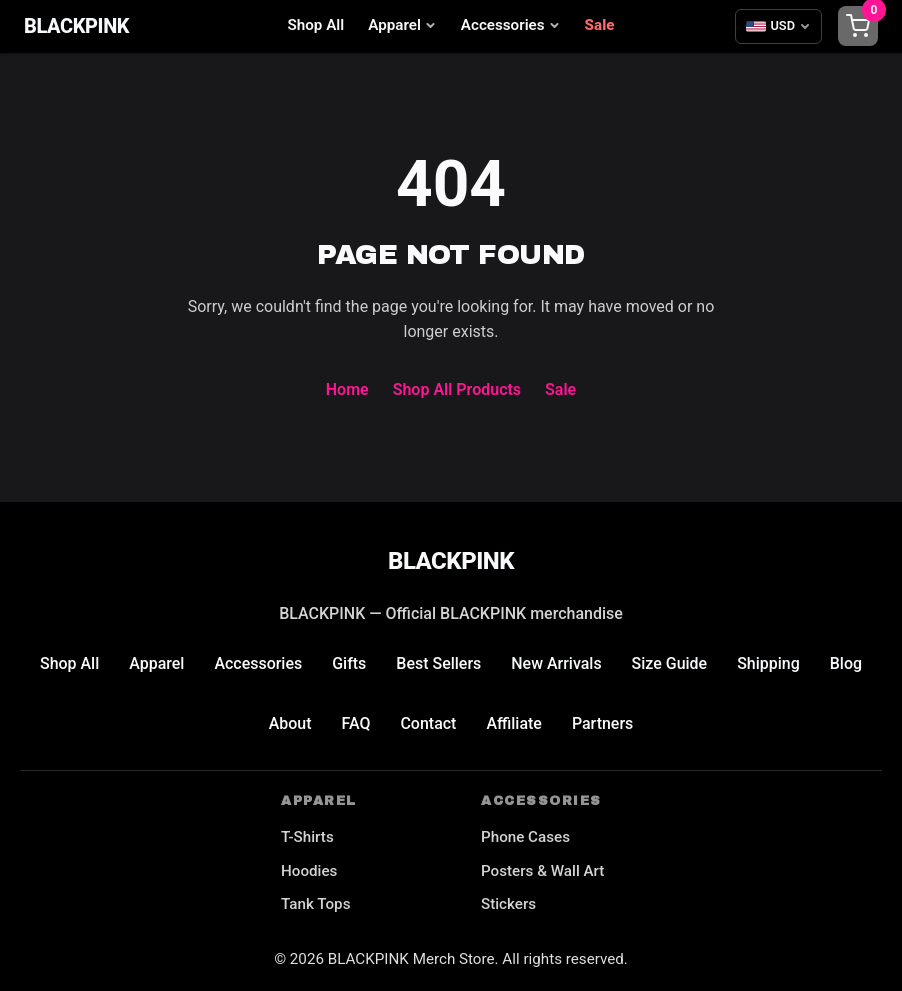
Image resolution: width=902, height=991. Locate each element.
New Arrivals (556, 663)
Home (347, 389)
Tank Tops (315, 904)
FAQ (355, 723)
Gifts (349, 663)
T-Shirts (307, 837)
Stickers (508, 904)
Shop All (316, 25)
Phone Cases (525, 837)
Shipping (769, 663)
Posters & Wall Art (542, 871)
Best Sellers (438, 663)
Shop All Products (457, 389)
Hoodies (309, 871)
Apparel (402, 25)
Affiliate (514, 723)
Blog (846, 663)
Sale (600, 25)
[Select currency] (778, 26)
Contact (428, 723)
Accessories (511, 25)
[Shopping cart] (858, 26)
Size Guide (670, 663)
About (289, 723)
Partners (603, 723)
